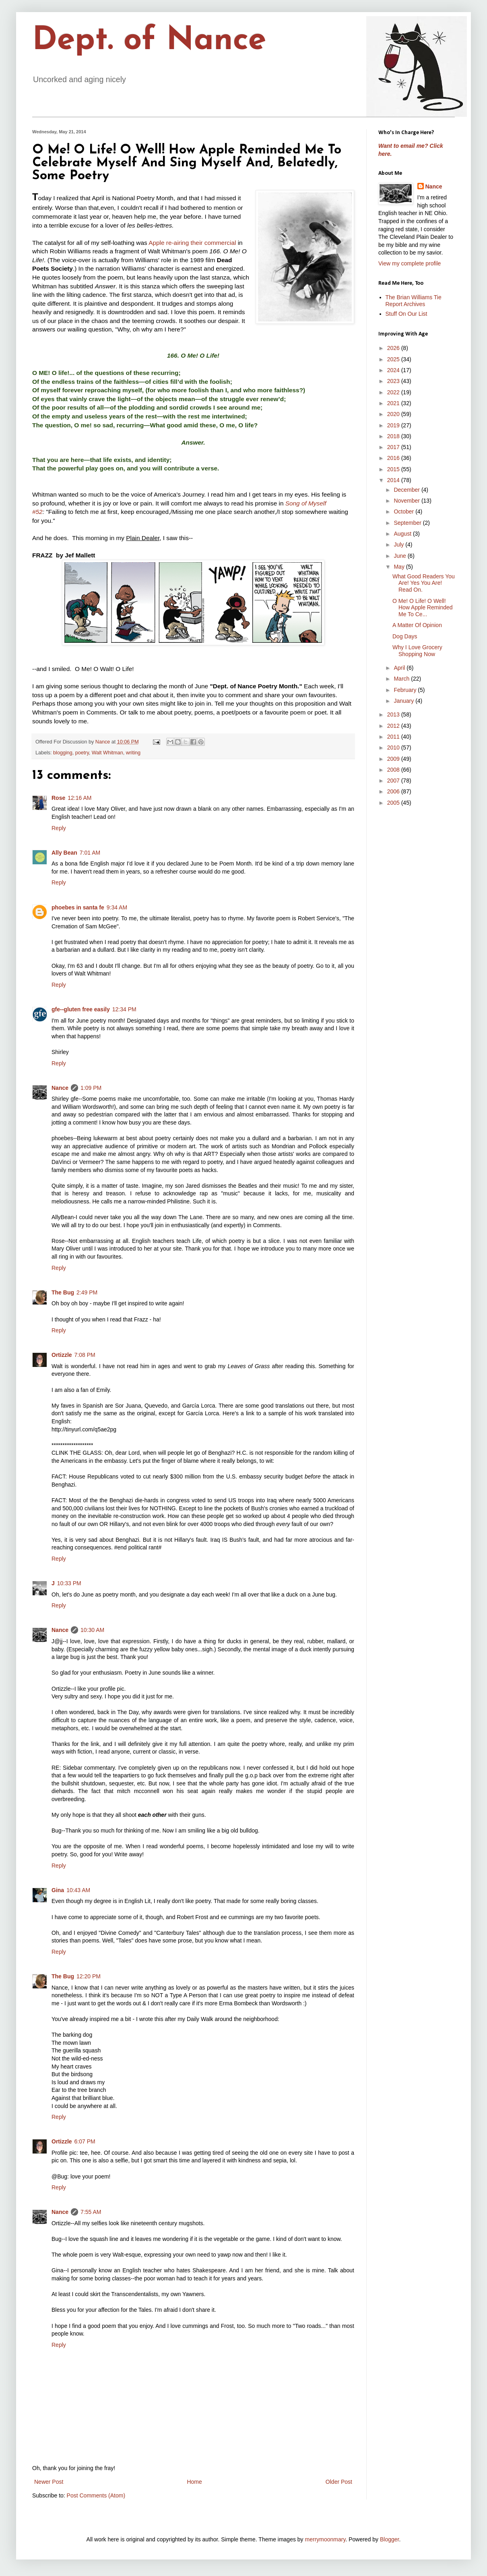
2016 (394, 458)
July (399, 544)
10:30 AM (92, 1630)
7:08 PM (84, 1355)
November (407, 500)
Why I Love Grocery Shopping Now (417, 650)
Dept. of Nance (149, 41)
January (404, 701)
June (400, 556)
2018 (394, 436)
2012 (394, 726)
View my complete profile (409, 263)
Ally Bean (64, 852)
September (408, 523)
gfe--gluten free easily (81, 1009)
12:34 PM (124, 1009)
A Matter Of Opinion (417, 625)
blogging (62, 753)
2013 (394, 714)
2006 (394, 791)
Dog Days (404, 636)
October (404, 511)
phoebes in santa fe (78, 907)
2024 (394, 370)
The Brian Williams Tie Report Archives (414, 300)
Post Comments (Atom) (96, 2495)
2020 (394, 414)
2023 (394, 381)
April (400, 668)
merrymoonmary (325, 2539)
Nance (60, 1088)
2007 (394, 780)
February (406, 690)
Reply (59, 828)
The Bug (63, 1292)
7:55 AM (90, 2212)
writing (133, 753)
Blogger (389, 2539)
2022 (394, 392)
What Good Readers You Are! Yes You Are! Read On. (423, 583)
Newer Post (48, 2482)
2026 (394, 348)
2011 (394, 736)
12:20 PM (88, 1976)
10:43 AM (78, 1890)
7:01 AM (90, 852)
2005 (394, 802)
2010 (394, 747)
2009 (394, 759)
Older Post (339, 2482)
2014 (394, 480)
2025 (394, 359)
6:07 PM (84, 2141)
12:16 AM (79, 798)
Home (194, 2482)
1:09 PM (90, 1088)
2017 (394, 447)
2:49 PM (86, 1292)
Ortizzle (62, 1355)
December (407, 490)
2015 (394, 469)
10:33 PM (69, 1583)
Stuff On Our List (406, 314)
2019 (394, 425)
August (403, 533)
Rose (58, 798)
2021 (394, 403)
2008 (394, 769)
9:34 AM (117, 907)
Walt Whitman (107, 753)
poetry (82, 753)
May (400, 566)
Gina (58, 1890)
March (402, 678)
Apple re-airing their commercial (192, 242)
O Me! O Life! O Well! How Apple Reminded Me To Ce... (422, 608)
